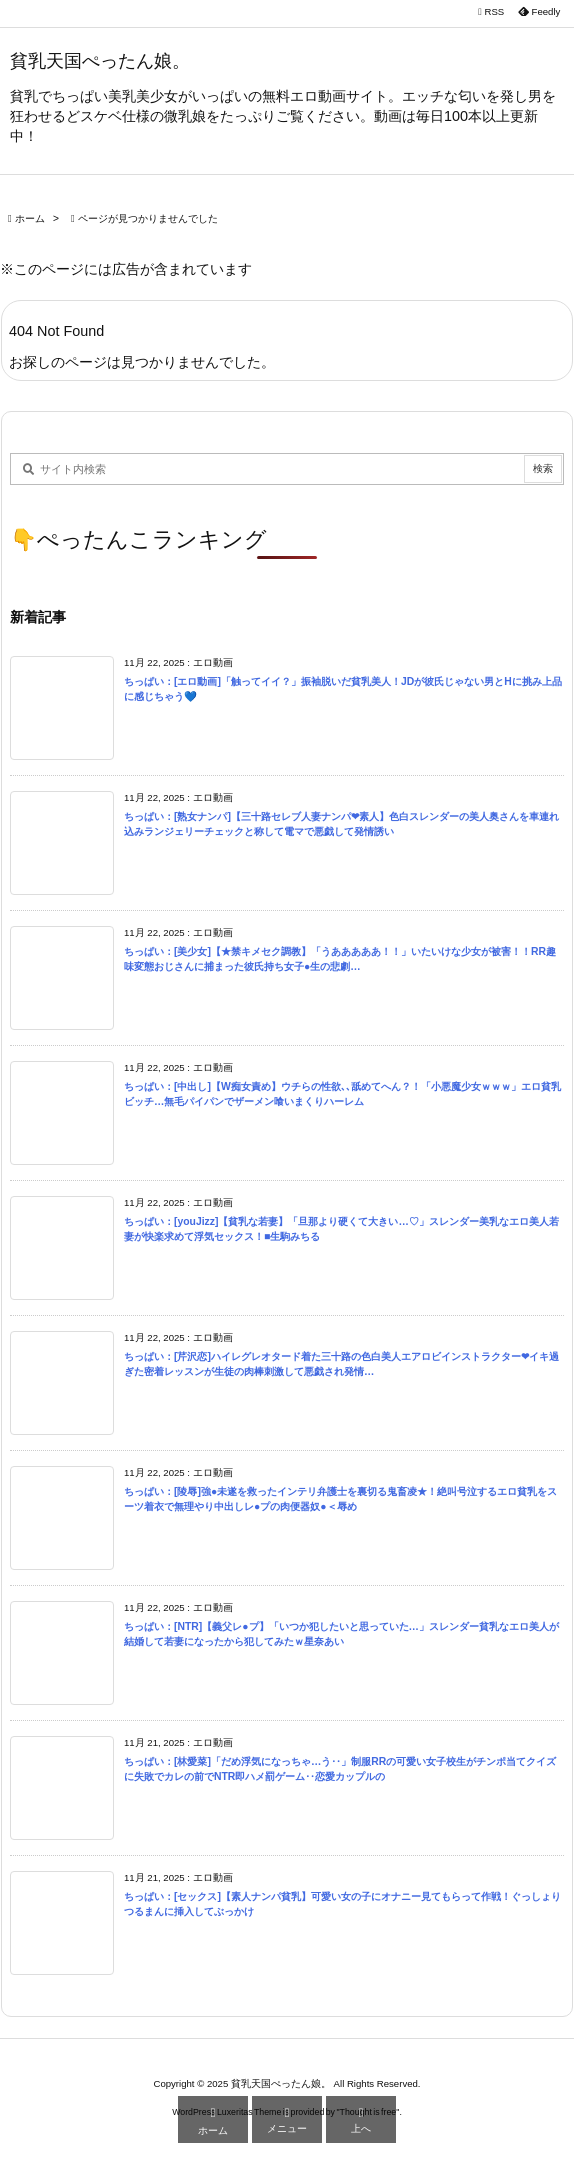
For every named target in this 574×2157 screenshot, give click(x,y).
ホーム (30, 218)
